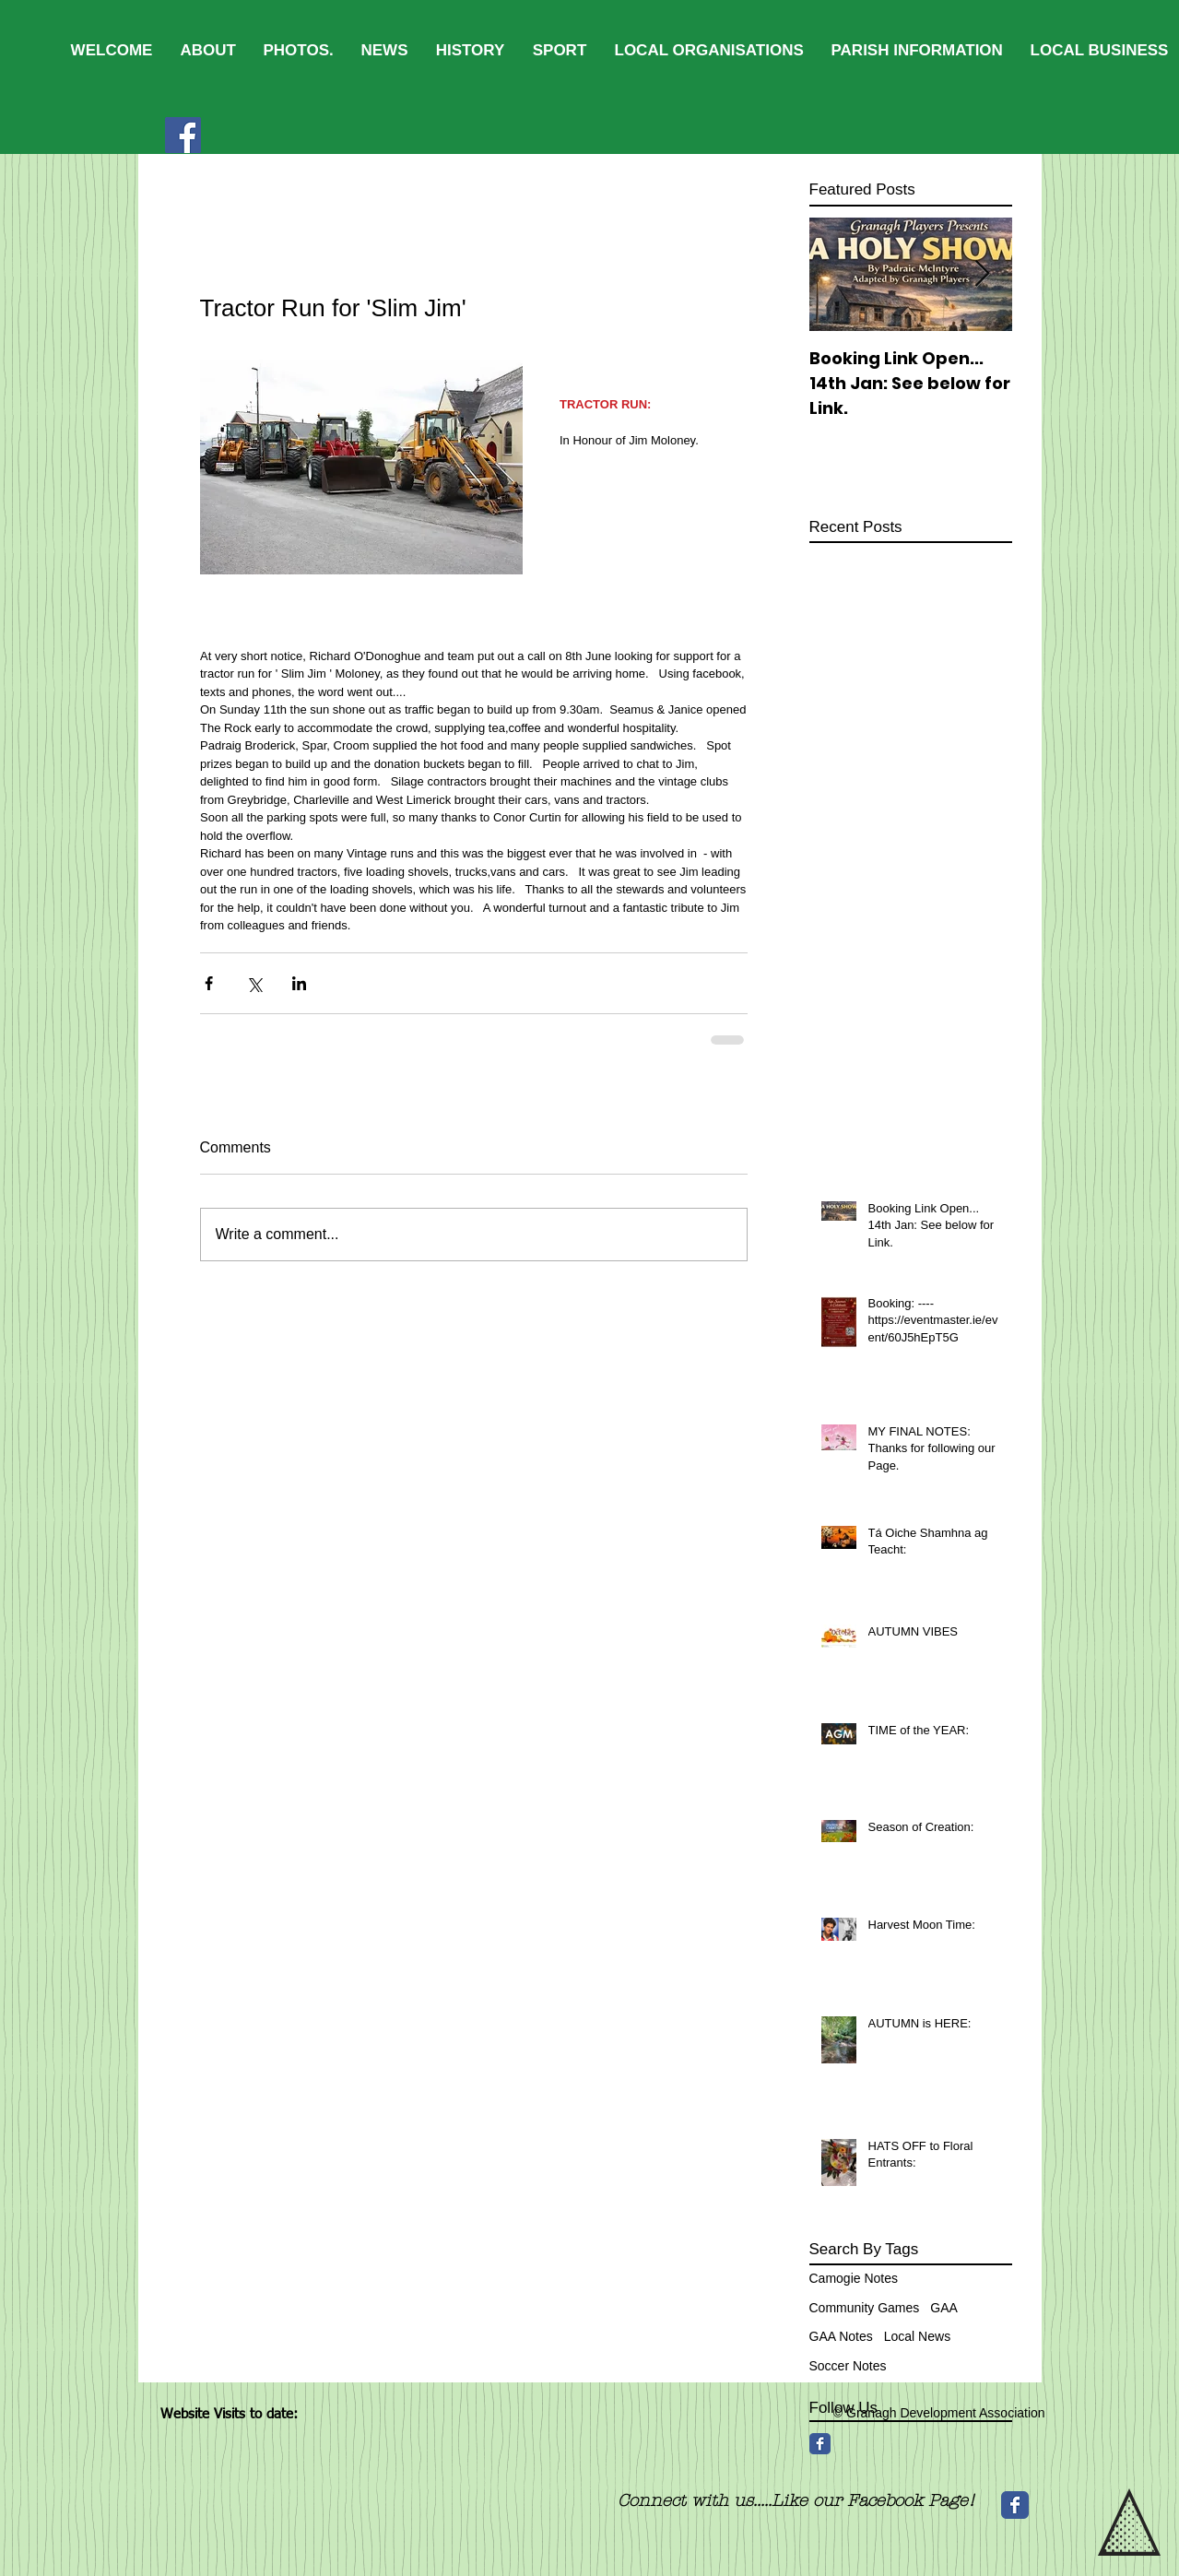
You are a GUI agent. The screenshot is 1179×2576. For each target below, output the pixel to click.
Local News (917, 2336)
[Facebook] (183, 135)
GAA (944, 2307)
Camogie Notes (854, 2278)
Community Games (864, 2307)
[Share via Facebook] (209, 983)
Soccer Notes (848, 2365)
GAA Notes (841, 2336)
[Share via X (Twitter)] (254, 983)
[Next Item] (982, 274)
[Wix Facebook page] (1015, 2505)
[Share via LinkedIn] (299, 983)
